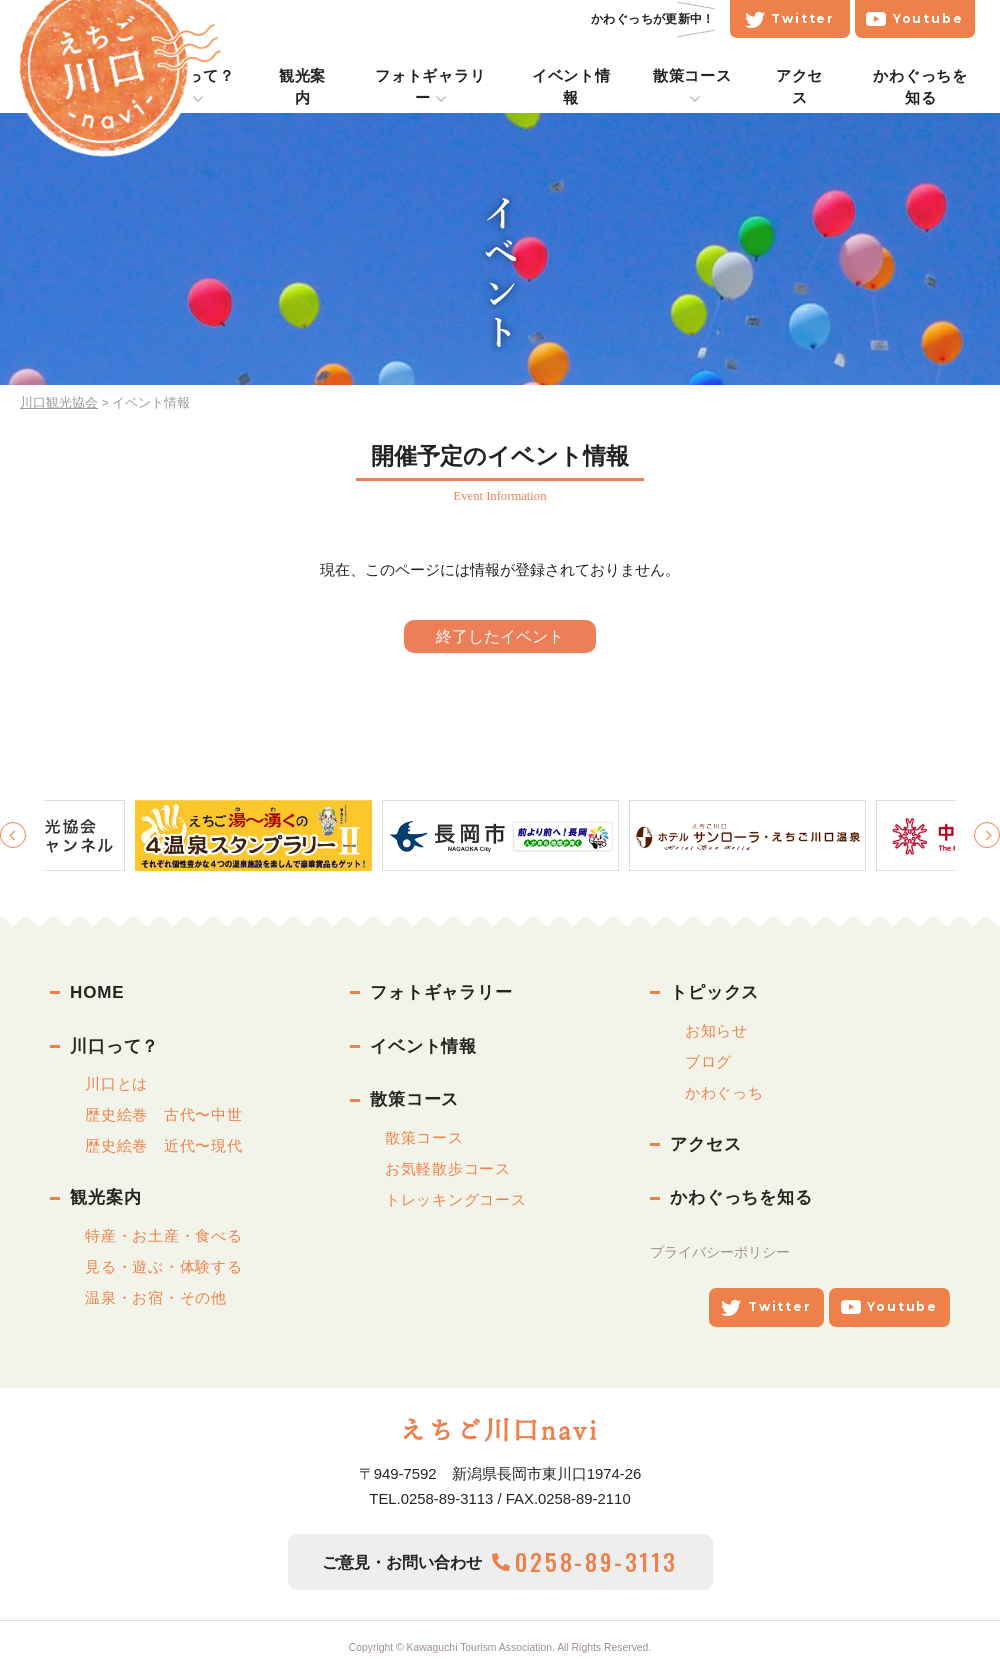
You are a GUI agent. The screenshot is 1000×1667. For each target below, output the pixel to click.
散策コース (414, 1099)
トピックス (714, 992)
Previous (13, 835)
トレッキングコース (456, 1199)
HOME (97, 992)
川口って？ (114, 1046)
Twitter (815, 19)
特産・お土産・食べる (164, 1235)
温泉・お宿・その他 (156, 1297)
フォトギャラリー (441, 992)
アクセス (705, 1144)
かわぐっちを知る (741, 1197)
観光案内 (105, 1197)
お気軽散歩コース (448, 1168)
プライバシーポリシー (720, 1252)
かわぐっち (724, 1092)
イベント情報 (423, 1046)
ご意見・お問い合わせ (499, 1562)
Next (987, 835)
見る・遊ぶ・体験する (164, 1266)
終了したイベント (500, 636)
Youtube (939, 19)
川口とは (116, 1083)
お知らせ (716, 1030)
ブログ (708, 1061)
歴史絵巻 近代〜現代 (164, 1145)
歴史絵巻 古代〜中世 (164, 1114)
